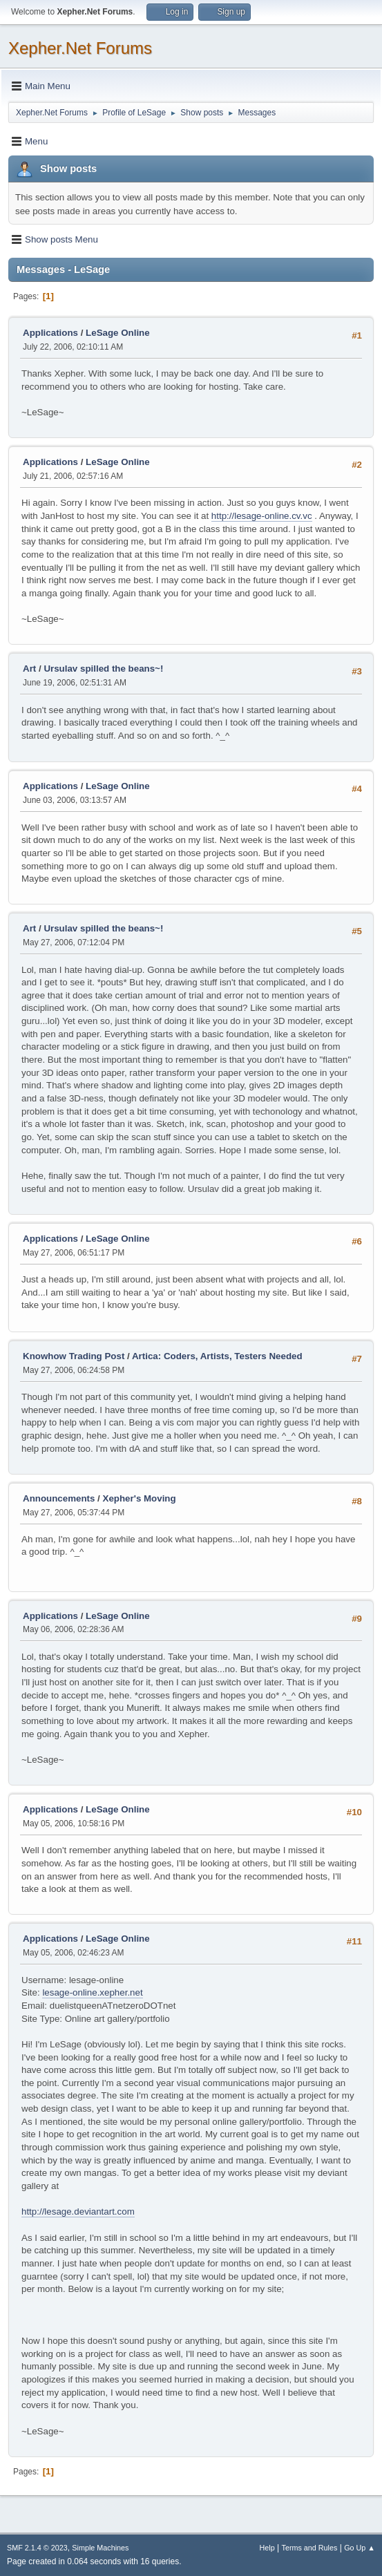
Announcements (59, 1498)
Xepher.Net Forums (80, 48)
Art (29, 668)
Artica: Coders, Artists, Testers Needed (217, 1356)
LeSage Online (118, 333)
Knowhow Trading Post (73, 1356)
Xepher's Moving (139, 1498)
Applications (50, 333)
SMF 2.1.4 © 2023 (37, 2548)
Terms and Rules (310, 2548)
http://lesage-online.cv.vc (261, 516)
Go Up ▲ (359, 2548)
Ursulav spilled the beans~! (103, 668)
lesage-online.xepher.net (92, 1992)
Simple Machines (100, 2548)
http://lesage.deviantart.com (78, 2211)
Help (267, 2548)
